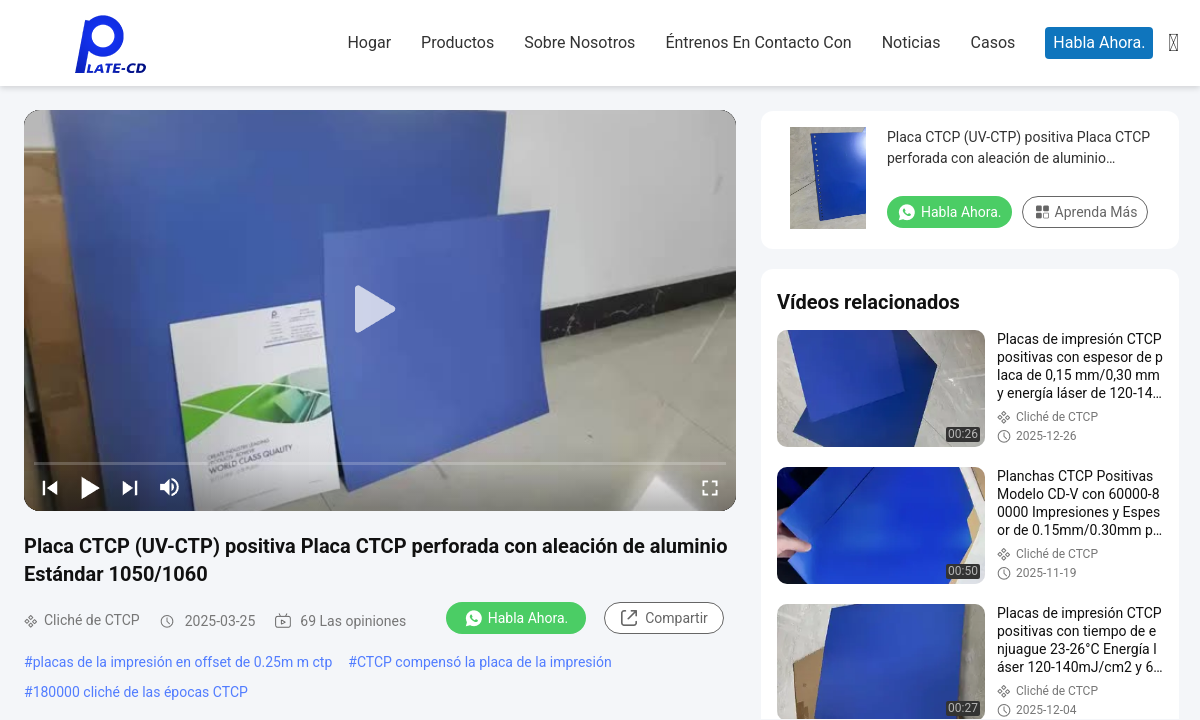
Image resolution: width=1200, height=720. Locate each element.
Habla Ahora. (1099, 42)
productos (457, 42)
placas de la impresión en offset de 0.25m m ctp (183, 662)
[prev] (50, 487)
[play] (380, 310)
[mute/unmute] (170, 487)
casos (993, 42)
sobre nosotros (579, 42)
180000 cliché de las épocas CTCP (140, 692)
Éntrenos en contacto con (758, 42)
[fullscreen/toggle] (710, 487)
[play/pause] (90, 487)
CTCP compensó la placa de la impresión (484, 662)
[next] (130, 487)
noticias (911, 42)
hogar (369, 42)
